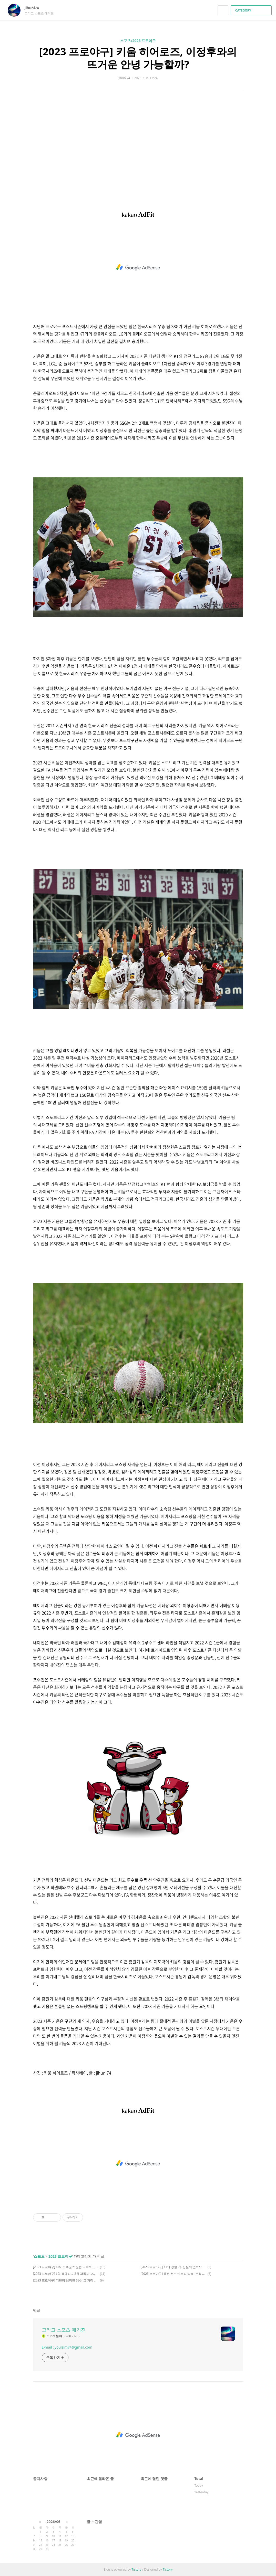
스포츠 (39, 2256)
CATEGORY (251, 10)
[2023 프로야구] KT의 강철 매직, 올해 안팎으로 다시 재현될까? (173, 2267)
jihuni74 (34, 7)
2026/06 (53, 2521)
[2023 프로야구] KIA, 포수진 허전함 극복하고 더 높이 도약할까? (65, 2267)
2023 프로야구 (60, 2256)
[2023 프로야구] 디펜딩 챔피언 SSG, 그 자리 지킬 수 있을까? (65, 2280)
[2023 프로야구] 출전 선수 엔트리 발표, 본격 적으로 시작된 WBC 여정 (173, 2273)
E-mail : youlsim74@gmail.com (67, 2347)
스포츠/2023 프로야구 (138, 40)
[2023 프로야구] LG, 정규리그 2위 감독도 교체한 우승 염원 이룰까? (65, 2273)
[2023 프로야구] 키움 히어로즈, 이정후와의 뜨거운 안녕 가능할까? (138, 57)
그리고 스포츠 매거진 (64, 2330)
